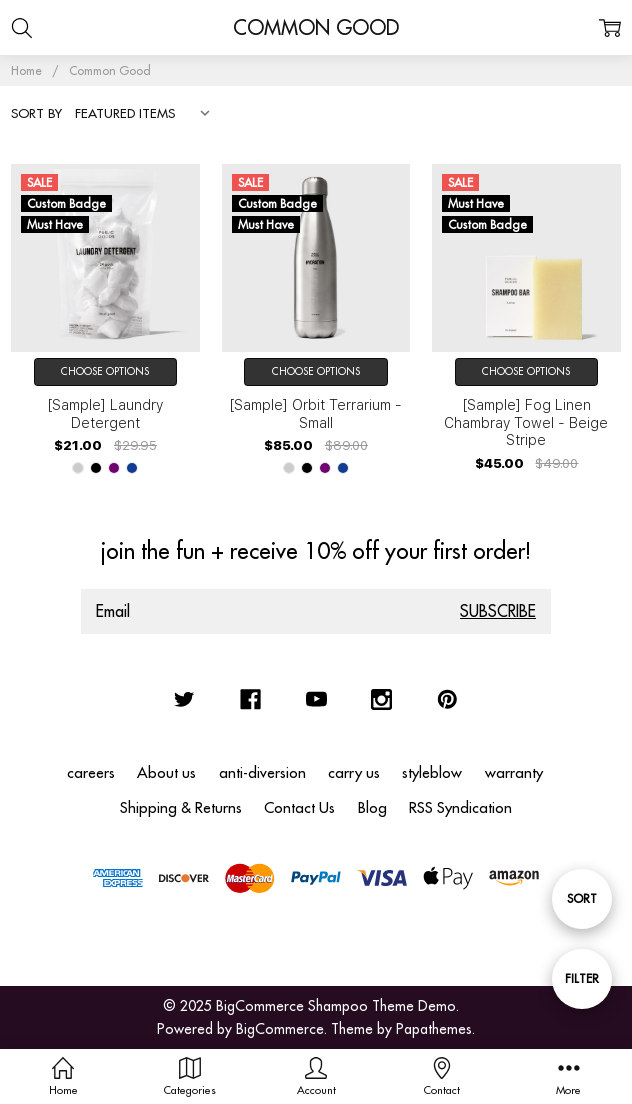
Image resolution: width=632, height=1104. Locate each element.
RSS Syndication (460, 807)
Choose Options (105, 371)
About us (166, 772)
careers (91, 772)
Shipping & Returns (181, 807)
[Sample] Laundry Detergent (105, 414)
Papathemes (434, 1029)
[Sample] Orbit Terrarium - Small (315, 414)
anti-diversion (262, 772)
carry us (354, 772)
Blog (372, 807)
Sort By (36, 113)
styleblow (432, 772)
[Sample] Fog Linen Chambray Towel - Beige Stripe (526, 422)
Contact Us (299, 807)
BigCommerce (280, 1029)
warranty (514, 772)
